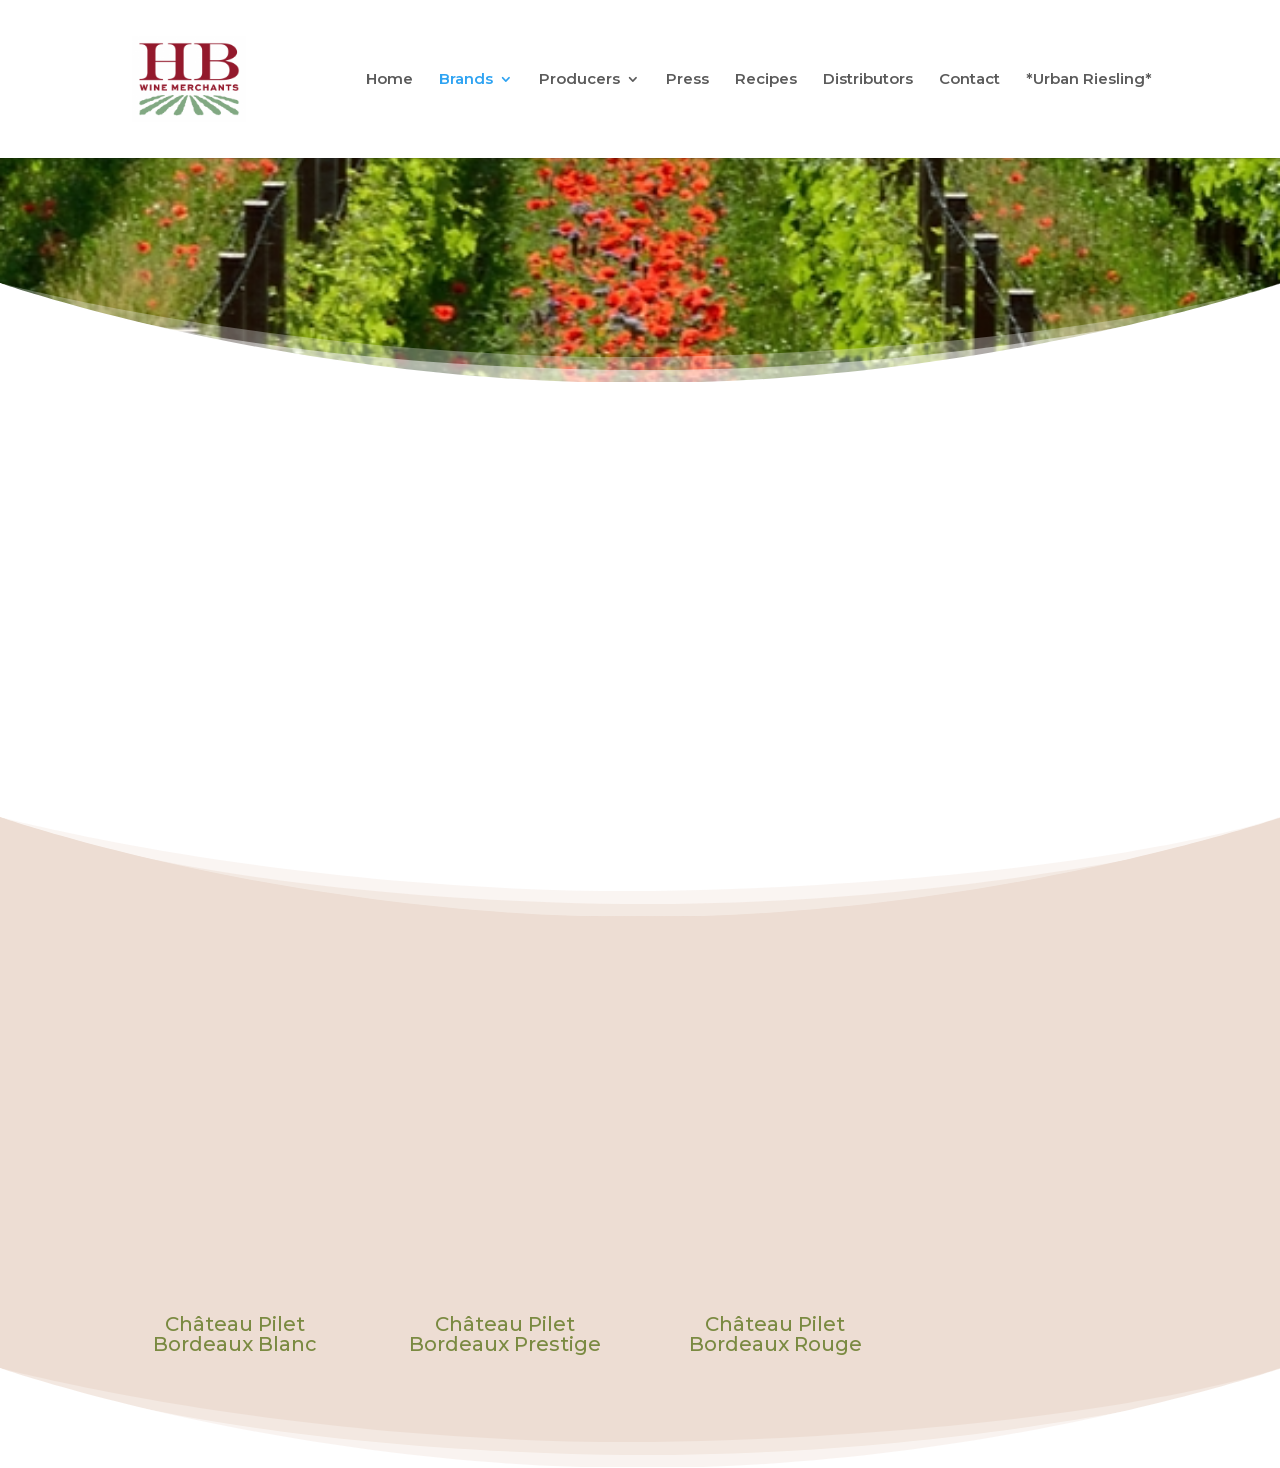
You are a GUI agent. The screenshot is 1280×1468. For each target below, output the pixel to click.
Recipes (766, 80)
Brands (466, 80)
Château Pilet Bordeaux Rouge (775, 1334)
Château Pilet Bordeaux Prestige (505, 1334)
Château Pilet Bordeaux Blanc (235, 1334)
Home (389, 80)
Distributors (868, 80)
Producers (579, 80)
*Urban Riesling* (1089, 80)
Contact (969, 80)
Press (687, 80)
